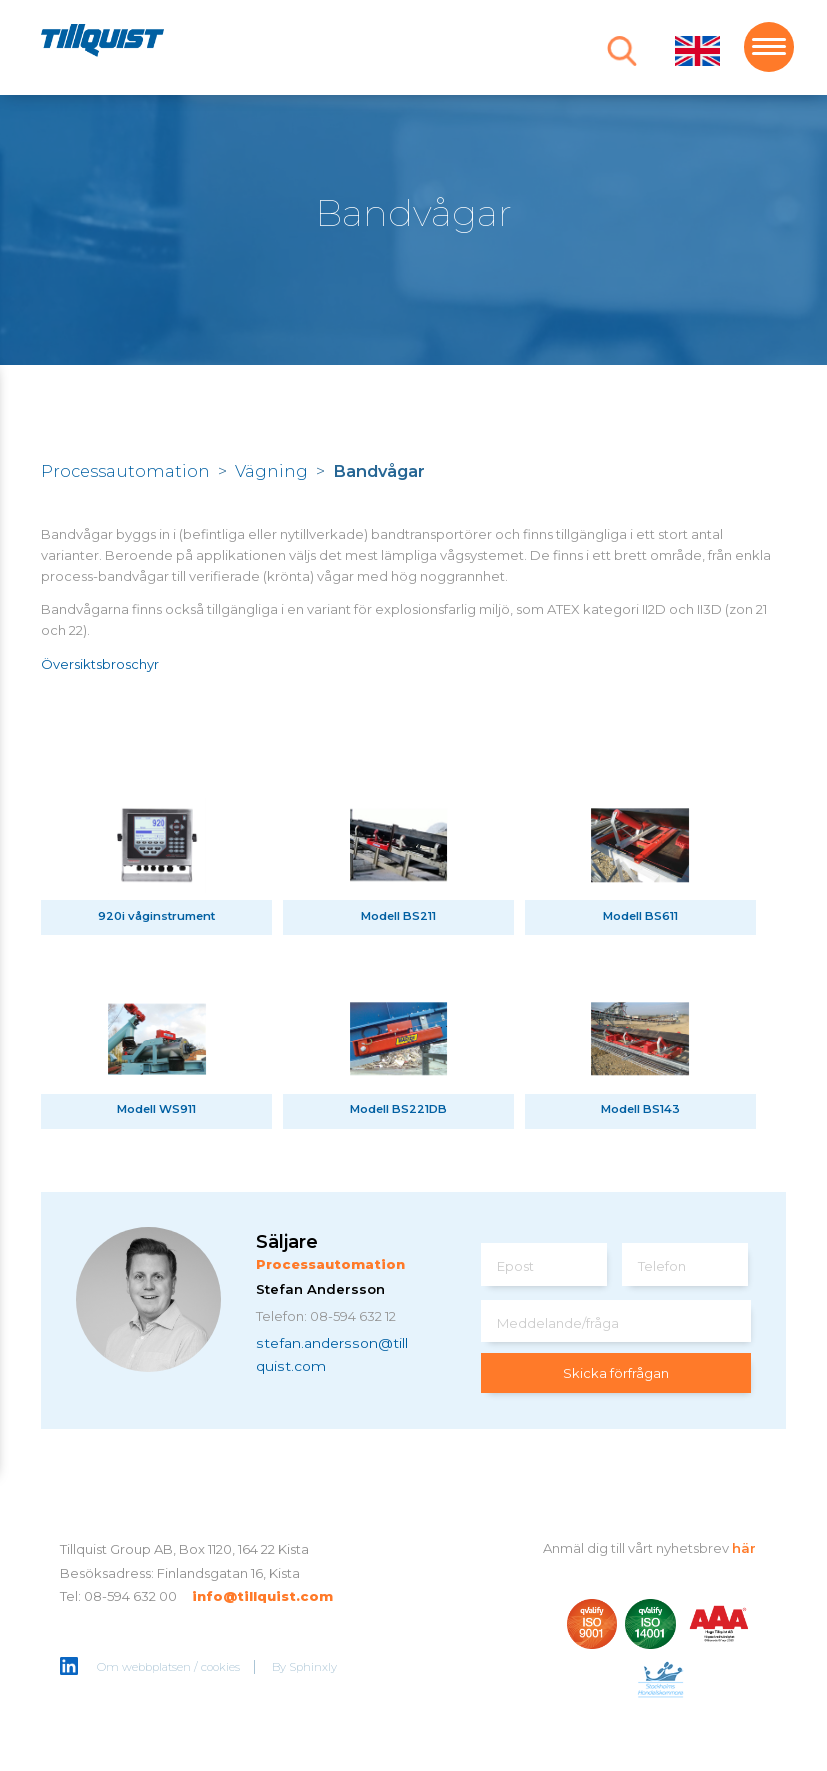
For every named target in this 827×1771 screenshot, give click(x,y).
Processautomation (125, 471)
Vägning (271, 471)
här (744, 1548)
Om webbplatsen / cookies (168, 1667)
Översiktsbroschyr (100, 664)
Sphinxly (313, 1667)
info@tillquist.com (262, 1596)
